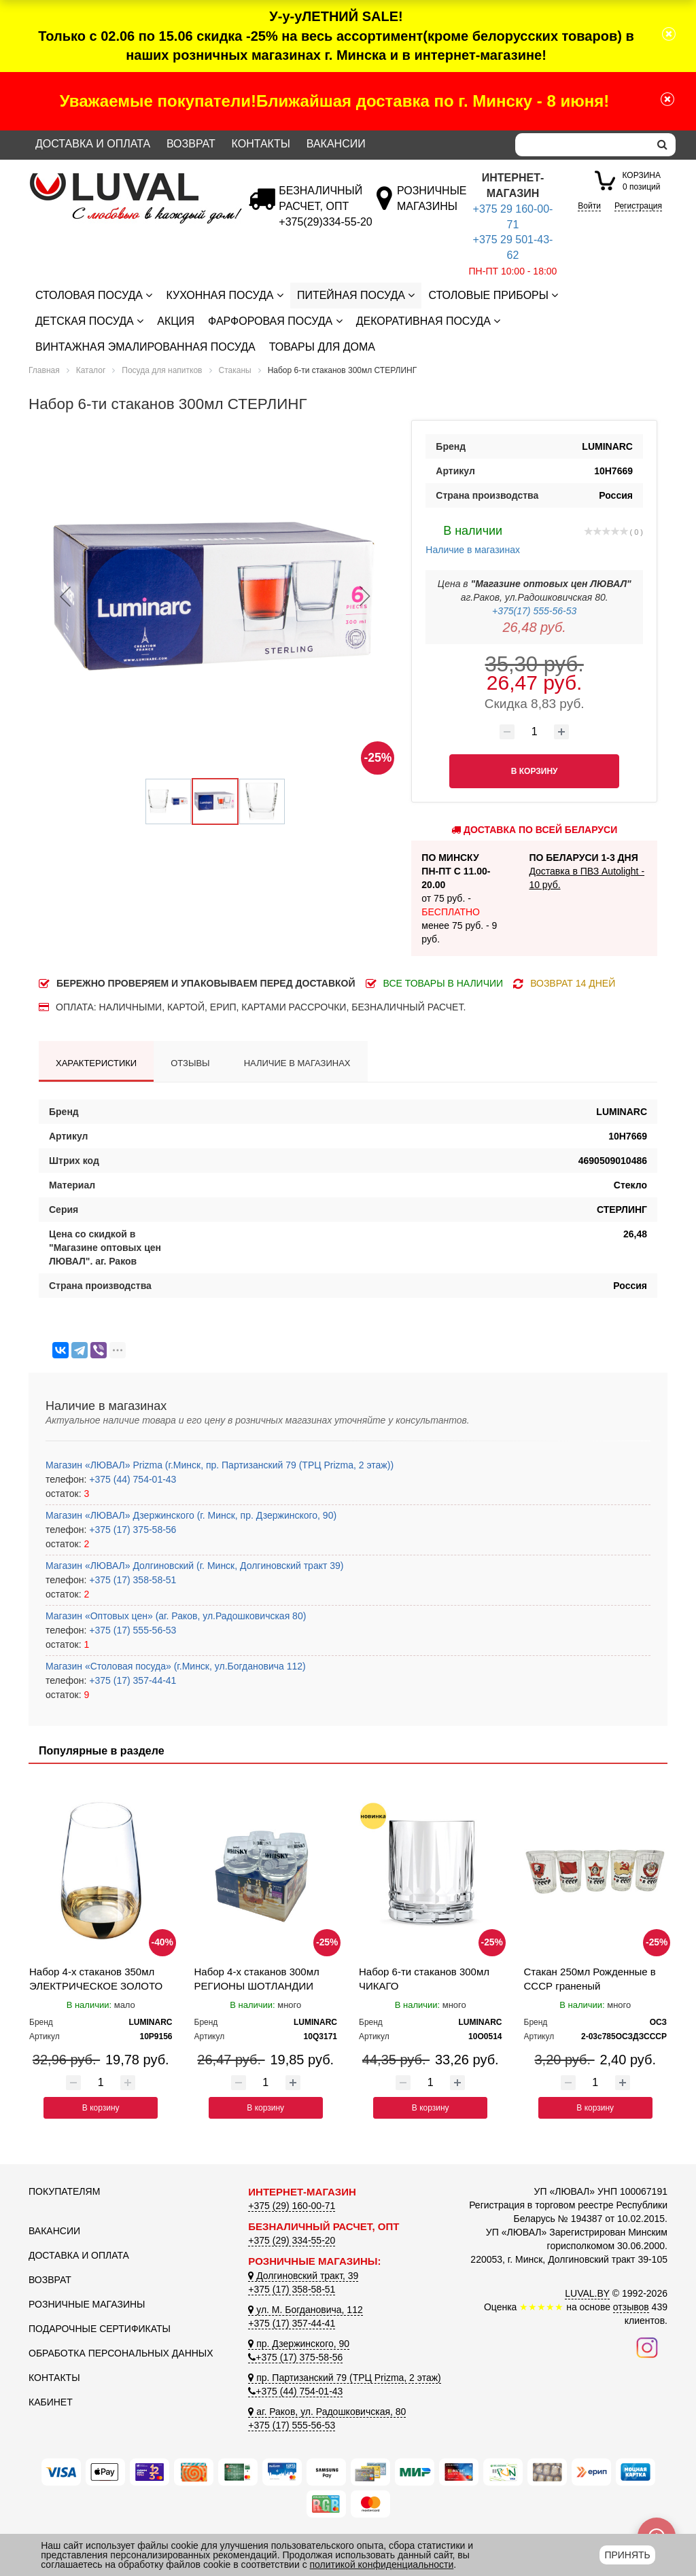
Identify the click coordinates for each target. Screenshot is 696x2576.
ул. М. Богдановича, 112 (305, 2309)
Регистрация (638, 206)
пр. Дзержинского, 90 (298, 2343)
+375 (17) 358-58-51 (131, 1579)
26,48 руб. (534, 627)
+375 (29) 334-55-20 (291, 2240)
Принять (627, 2554)
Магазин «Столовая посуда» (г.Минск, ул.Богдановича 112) (176, 1666)
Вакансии (336, 143)
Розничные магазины (87, 2304)
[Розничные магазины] (431, 206)
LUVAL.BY (587, 2293)
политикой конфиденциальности (382, 2564)
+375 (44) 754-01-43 (131, 1479)
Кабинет (51, 2402)
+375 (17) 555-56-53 (131, 1630)
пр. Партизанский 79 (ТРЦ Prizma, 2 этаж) (344, 2377)
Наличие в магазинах (472, 538)
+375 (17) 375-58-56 (131, 1529)
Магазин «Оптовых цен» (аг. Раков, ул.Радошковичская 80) (176, 1615)
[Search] (582, 144)
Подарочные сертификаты (100, 2328)
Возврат (191, 143)
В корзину (101, 2108)
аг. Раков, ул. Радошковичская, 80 (327, 2411)
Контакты (261, 143)
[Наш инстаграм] (647, 2346)
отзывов (631, 2306)
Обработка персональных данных (121, 2353)
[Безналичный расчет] (325, 222)
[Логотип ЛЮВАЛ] (128, 179)
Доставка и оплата (92, 143)
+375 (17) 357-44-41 (131, 1680)
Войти (589, 206)
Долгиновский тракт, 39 (303, 2275)
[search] (662, 144)
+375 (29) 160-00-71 (291, 2205)
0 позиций (641, 180)
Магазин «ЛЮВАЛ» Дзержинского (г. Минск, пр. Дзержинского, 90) (191, 1515)
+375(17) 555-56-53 (534, 610)
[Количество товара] (534, 731)
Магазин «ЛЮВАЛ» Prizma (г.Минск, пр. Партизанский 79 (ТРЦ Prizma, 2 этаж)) (220, 1465)
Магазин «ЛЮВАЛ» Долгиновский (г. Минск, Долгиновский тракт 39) (194, 1565)
